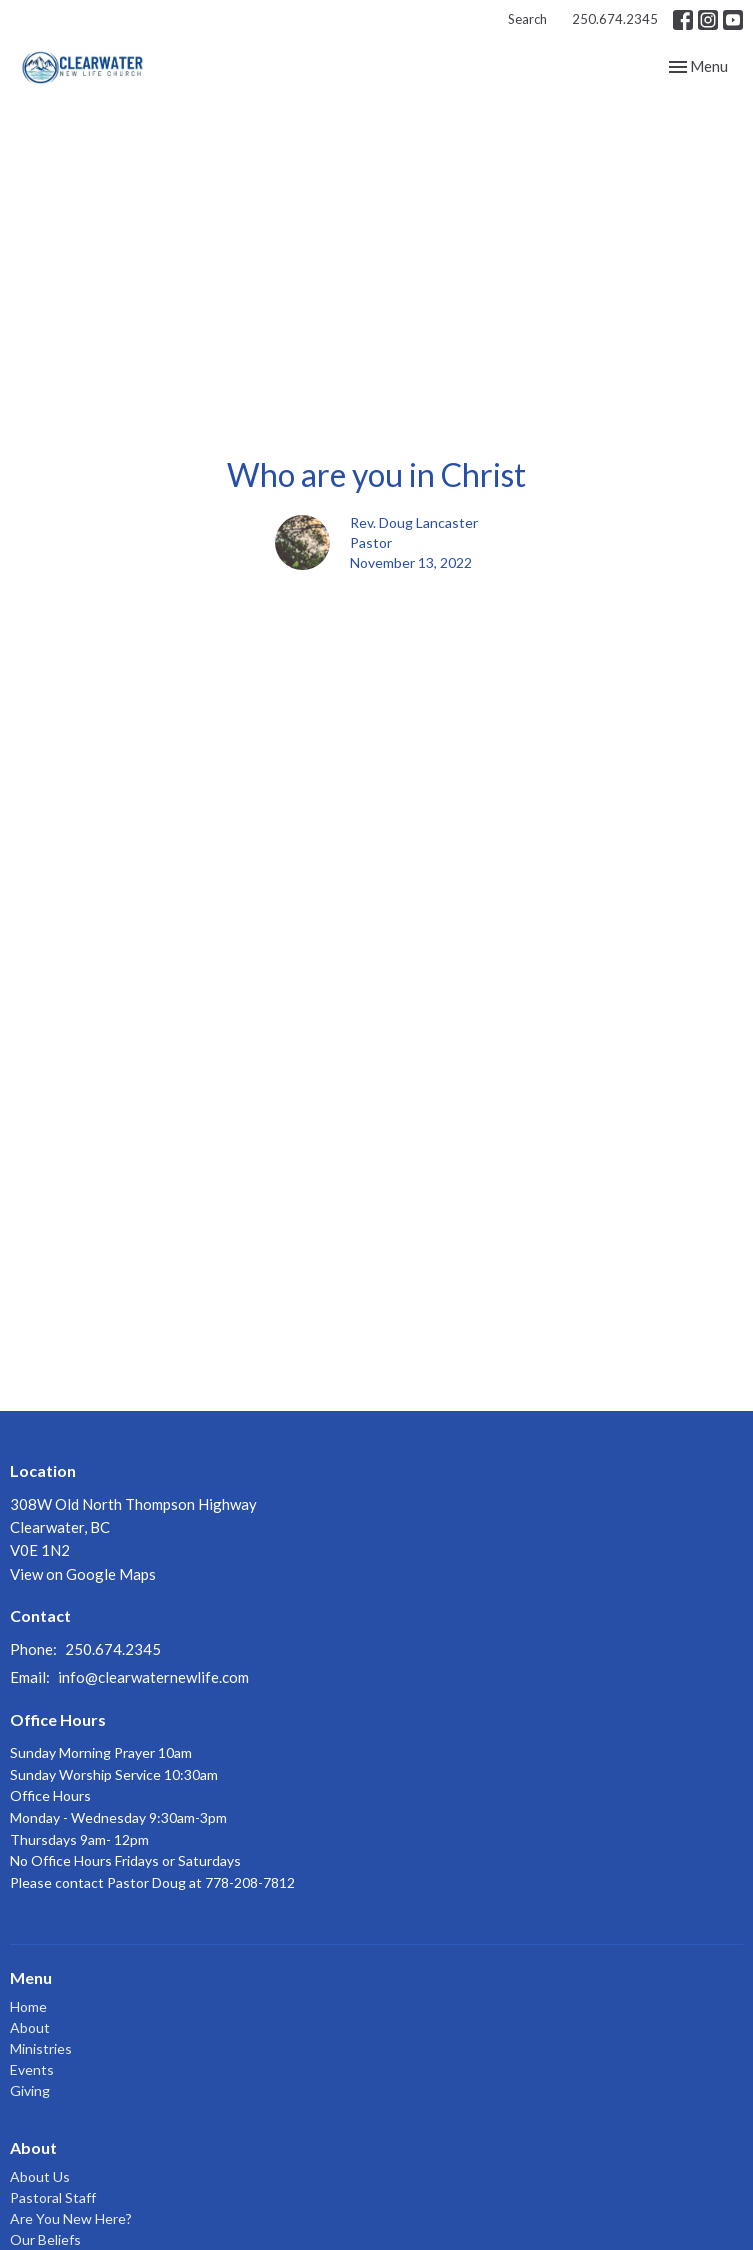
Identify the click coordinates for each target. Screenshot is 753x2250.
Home (28, 2006)
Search (527, 19)
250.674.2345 (615, 19)
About (30, 2027)
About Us (40, 2176)
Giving (30, 2090)
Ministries (41, 2048)
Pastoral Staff (53, 2197)
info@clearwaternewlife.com (153, 1677)
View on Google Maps (83, 1574)
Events (32, 2069)
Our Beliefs (45, 2239)
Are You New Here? (71, 2218)
